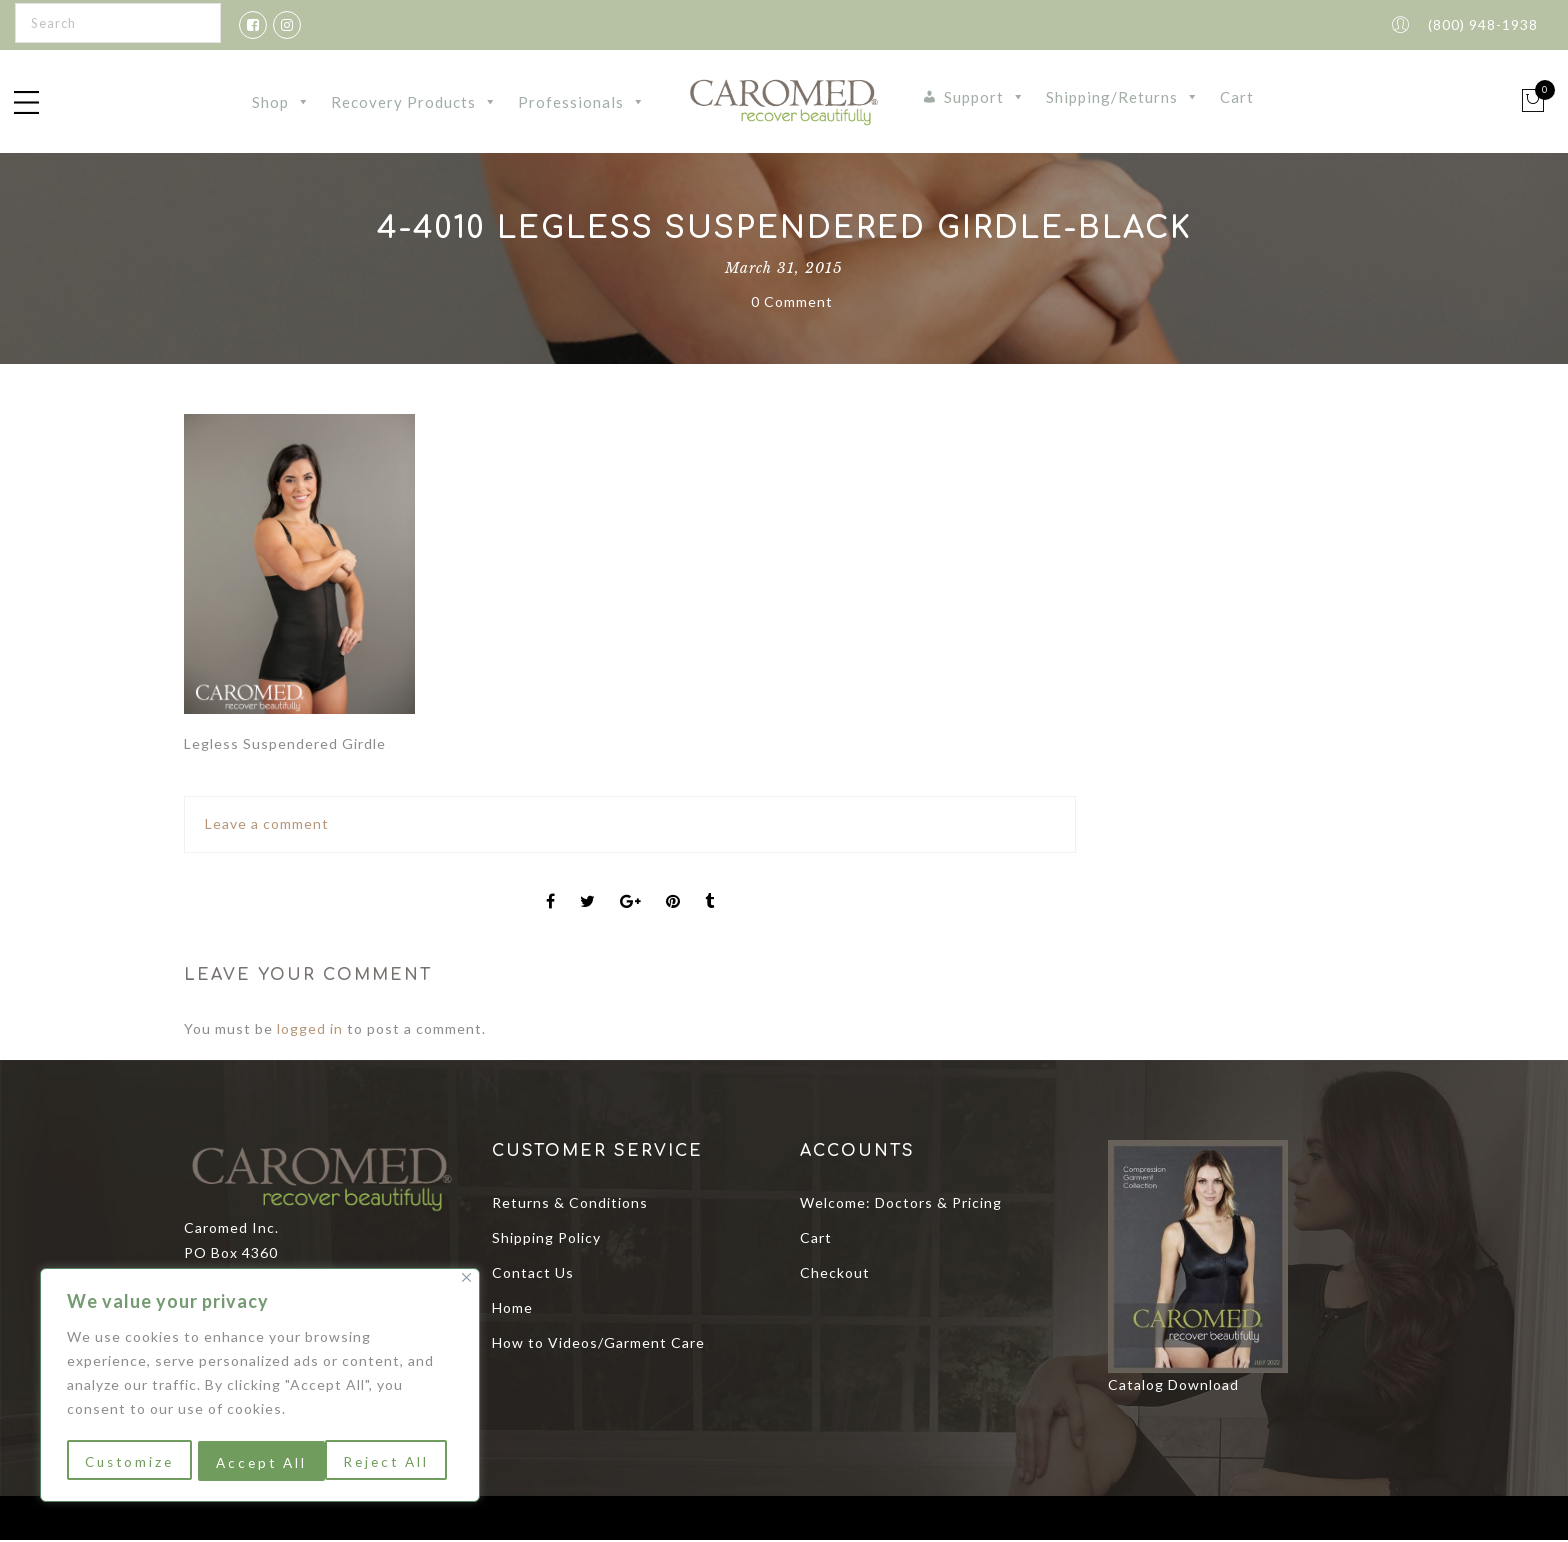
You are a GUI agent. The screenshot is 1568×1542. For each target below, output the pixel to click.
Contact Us (533, 1274)
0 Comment (792, 303)
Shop (281, 103)
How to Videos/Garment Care (598, 1344)
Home (512, 1309)
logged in (310, 1030)
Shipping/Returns (1123, 98)
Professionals (582, 103)
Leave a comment (267, 825)
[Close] (466, 1281)
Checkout (835, 1274)
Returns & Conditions (570, 1204)
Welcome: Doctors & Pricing (901, 1204)
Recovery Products (414, 103)
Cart (1237, 98)
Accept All (390, 1462)
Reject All (259, 1462)
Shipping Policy (546, 1239)
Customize (129, 1462)
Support (985, 98)
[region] (260, 1387)
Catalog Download (1173, 1386)
